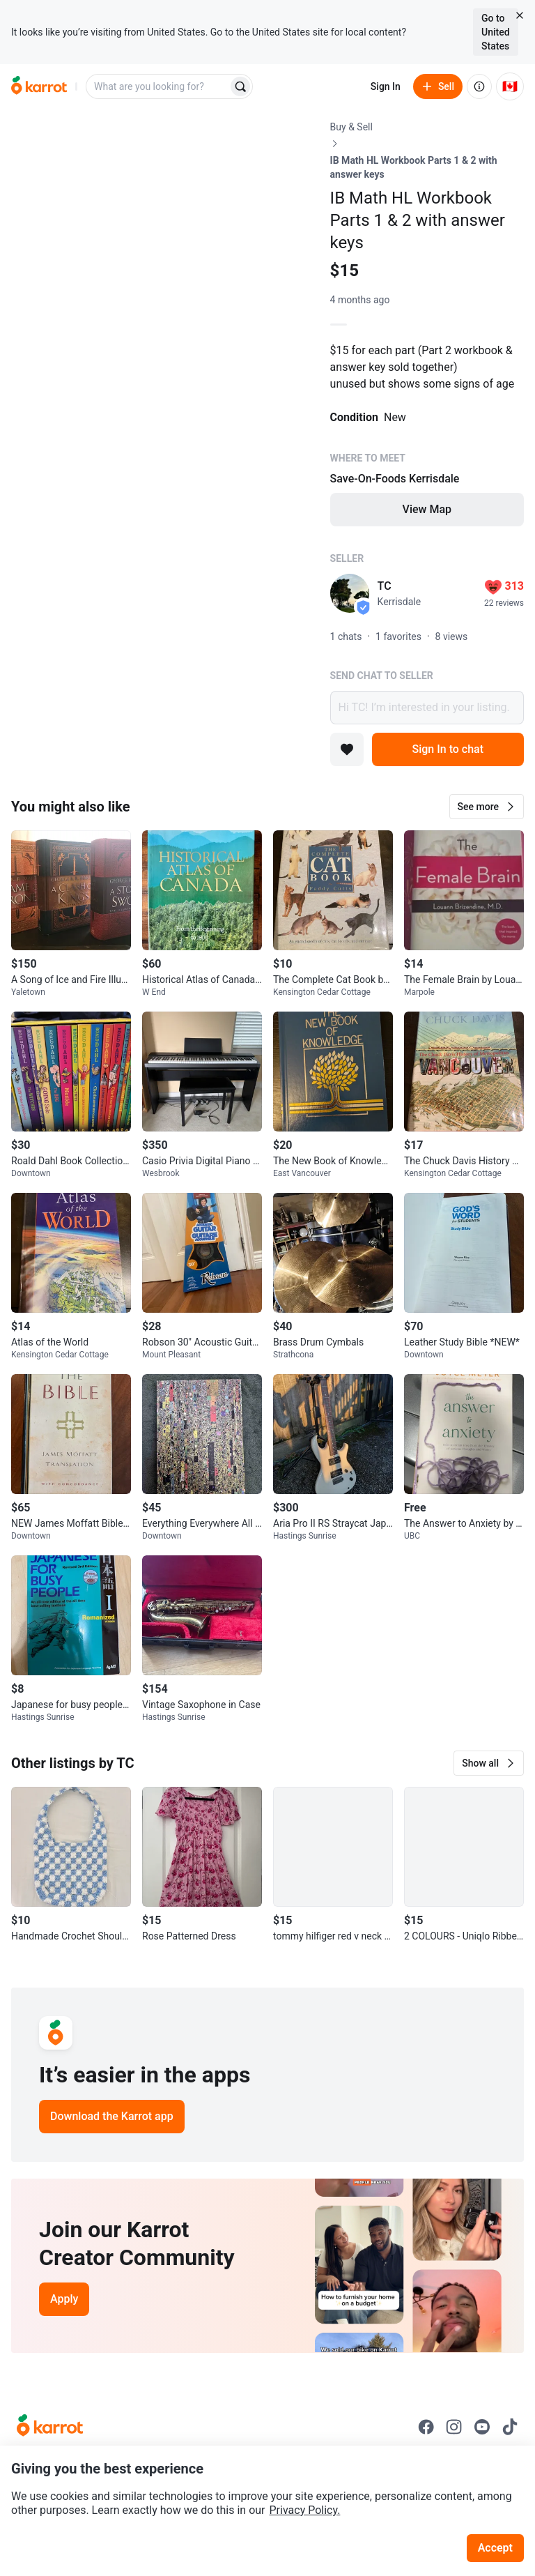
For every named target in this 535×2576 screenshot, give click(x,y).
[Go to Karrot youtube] (482, 2426)
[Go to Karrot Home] (50, 2426)
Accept (495, 2547)
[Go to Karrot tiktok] (510, 2426)
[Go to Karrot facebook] (426, 2426)
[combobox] (158, 86)
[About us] (479, 86)
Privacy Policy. (305, 2510)
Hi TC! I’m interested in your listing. (427, 707)
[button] (486, 806)
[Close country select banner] (519, 15)
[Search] (240, 86)
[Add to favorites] (347, 749)
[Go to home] (39, 86)
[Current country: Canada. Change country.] (510, 86)
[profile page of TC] (349, 593)
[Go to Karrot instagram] (454, 2426)
